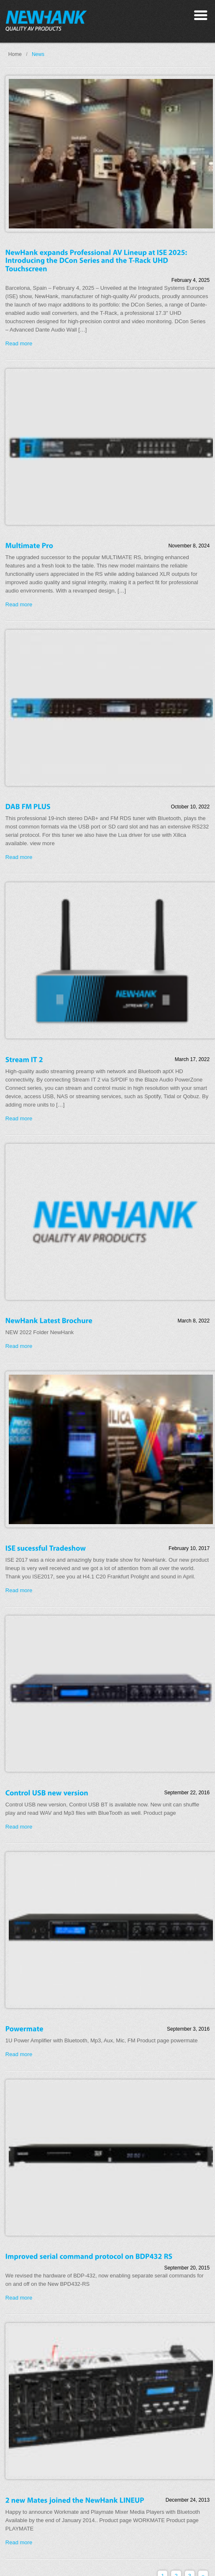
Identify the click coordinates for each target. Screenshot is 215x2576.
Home (15, 54)
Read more (18, 343)
